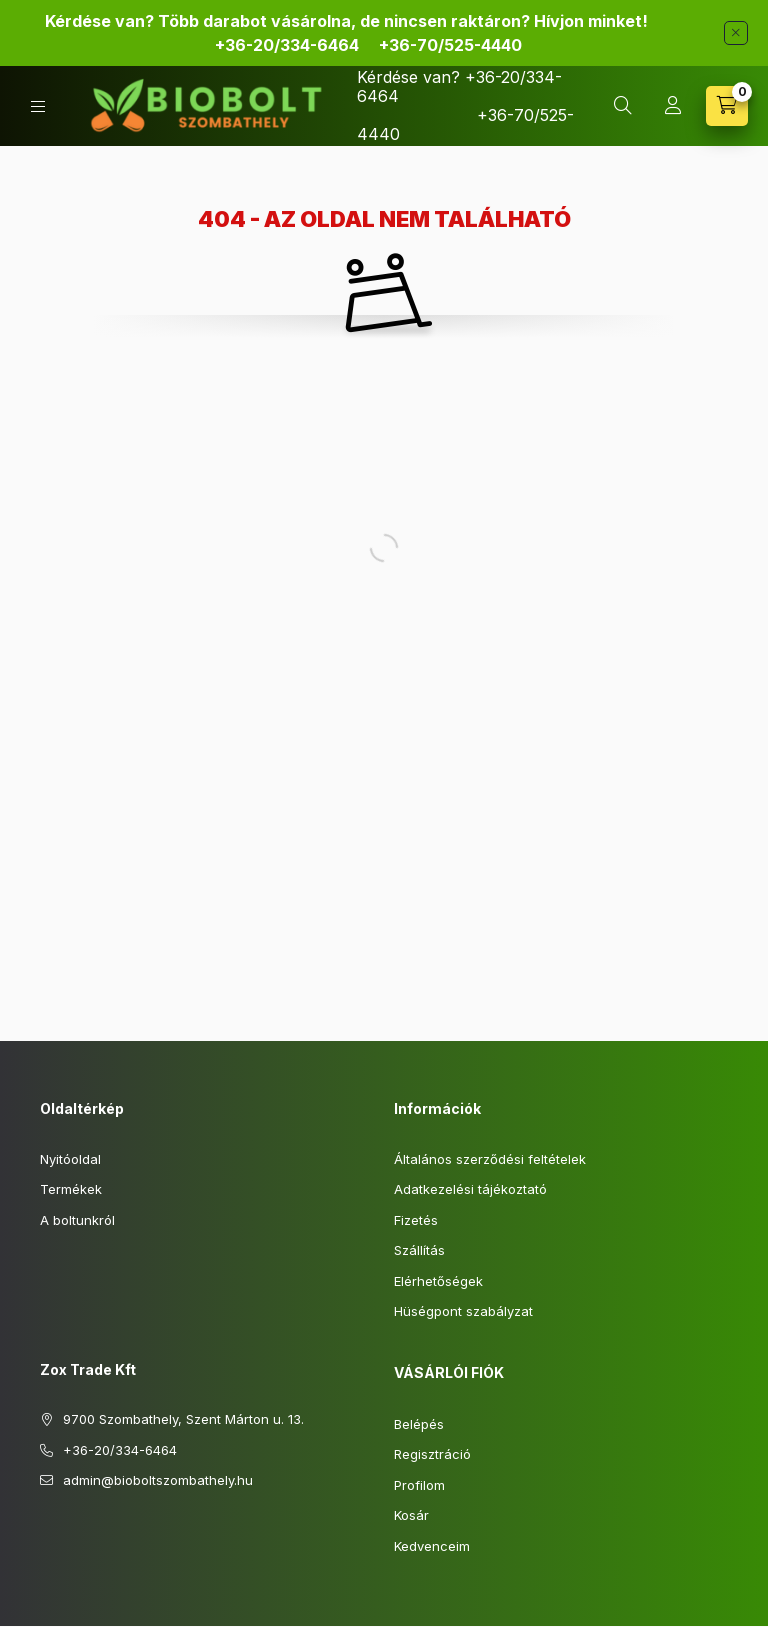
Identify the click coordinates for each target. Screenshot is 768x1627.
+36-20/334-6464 (287, 45)
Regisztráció (432, 1454)
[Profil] (673, 106)
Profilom (419, 1485)
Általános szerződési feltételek (490, 1159)
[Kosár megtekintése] (727, 106)
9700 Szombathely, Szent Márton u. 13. (183, 1419)
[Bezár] (736, 33)
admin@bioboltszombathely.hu (158, 1480)
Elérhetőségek (438, 1281)
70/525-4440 (448, 45)
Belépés (419, 1424)
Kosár (411, 1515)
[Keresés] (623, 106)
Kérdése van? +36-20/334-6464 (459, 86)
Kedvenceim (432, 1546)
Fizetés (416, 1220)
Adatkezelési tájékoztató (470, 1189)
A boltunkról (77, 1220)
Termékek (71, 1189)
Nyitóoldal (70, 1159)
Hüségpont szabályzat (463, 1311)
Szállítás (419, 1250)
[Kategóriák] (38, 106)
